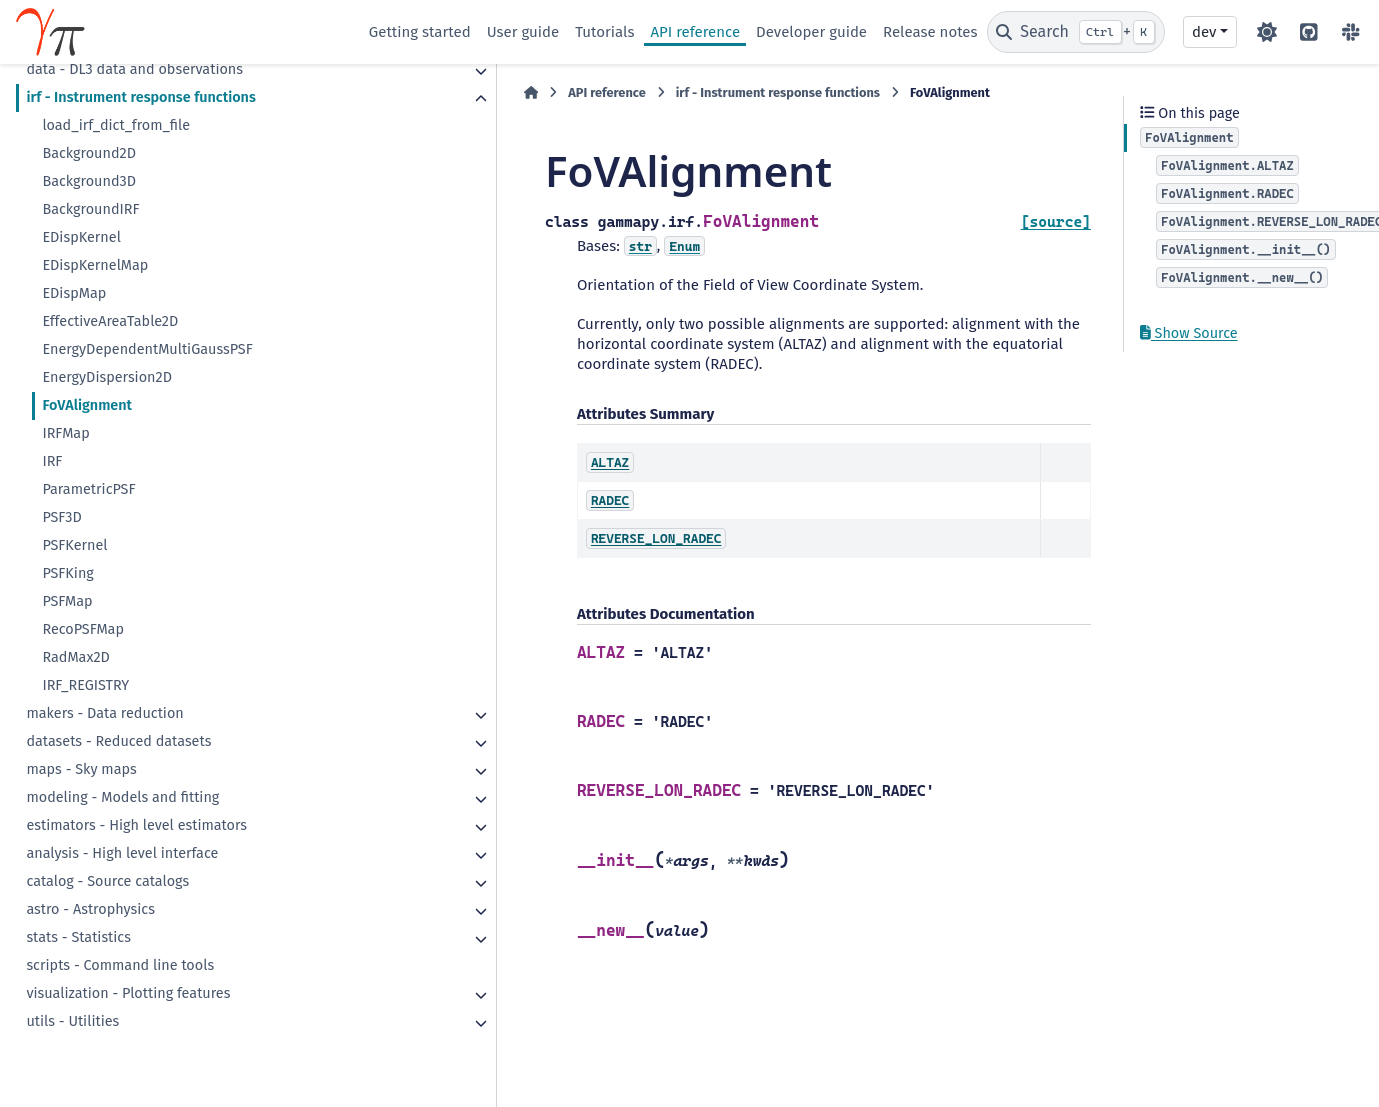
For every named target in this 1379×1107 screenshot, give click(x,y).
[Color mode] (1267, 32)
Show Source (1189, 333)
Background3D (89, 181)
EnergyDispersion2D (107, 377)
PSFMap (67, 601)
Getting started (420, 32)
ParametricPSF (88, 489)
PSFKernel (74, 545)
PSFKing (67, 573)
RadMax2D (75, 657)
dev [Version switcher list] (1204, 32)
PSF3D (61, 517)
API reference (695, 32)
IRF (52, 461)
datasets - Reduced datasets (118, 741)
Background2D (89, 153)
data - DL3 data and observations (134, 69)
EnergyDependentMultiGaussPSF (147, 349)
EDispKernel (81, 237)
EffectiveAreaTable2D (110, 321)
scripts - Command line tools (120, 965)
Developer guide (811, 32)
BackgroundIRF (90, 209)
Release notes (930, 32)
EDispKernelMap (95, 265)
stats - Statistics (78, 937)
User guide (523, 32)
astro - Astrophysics (90, 909)
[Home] (379, 93)
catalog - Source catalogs (107, 881)
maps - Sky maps (81, 769)
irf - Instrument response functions (140, 97)
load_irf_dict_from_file (116, 125)
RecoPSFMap (83, 629)
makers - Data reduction (104, 713)
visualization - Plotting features (128, 993)
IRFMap (65, 433)
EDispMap (74, 293)
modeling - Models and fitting (122, 797)
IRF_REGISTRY (85, 685)
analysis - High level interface (122, 853)
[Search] (1076, 32)
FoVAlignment (87, 405)
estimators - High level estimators (136, 825)
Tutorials (604, 32)
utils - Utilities (72, 1021)
